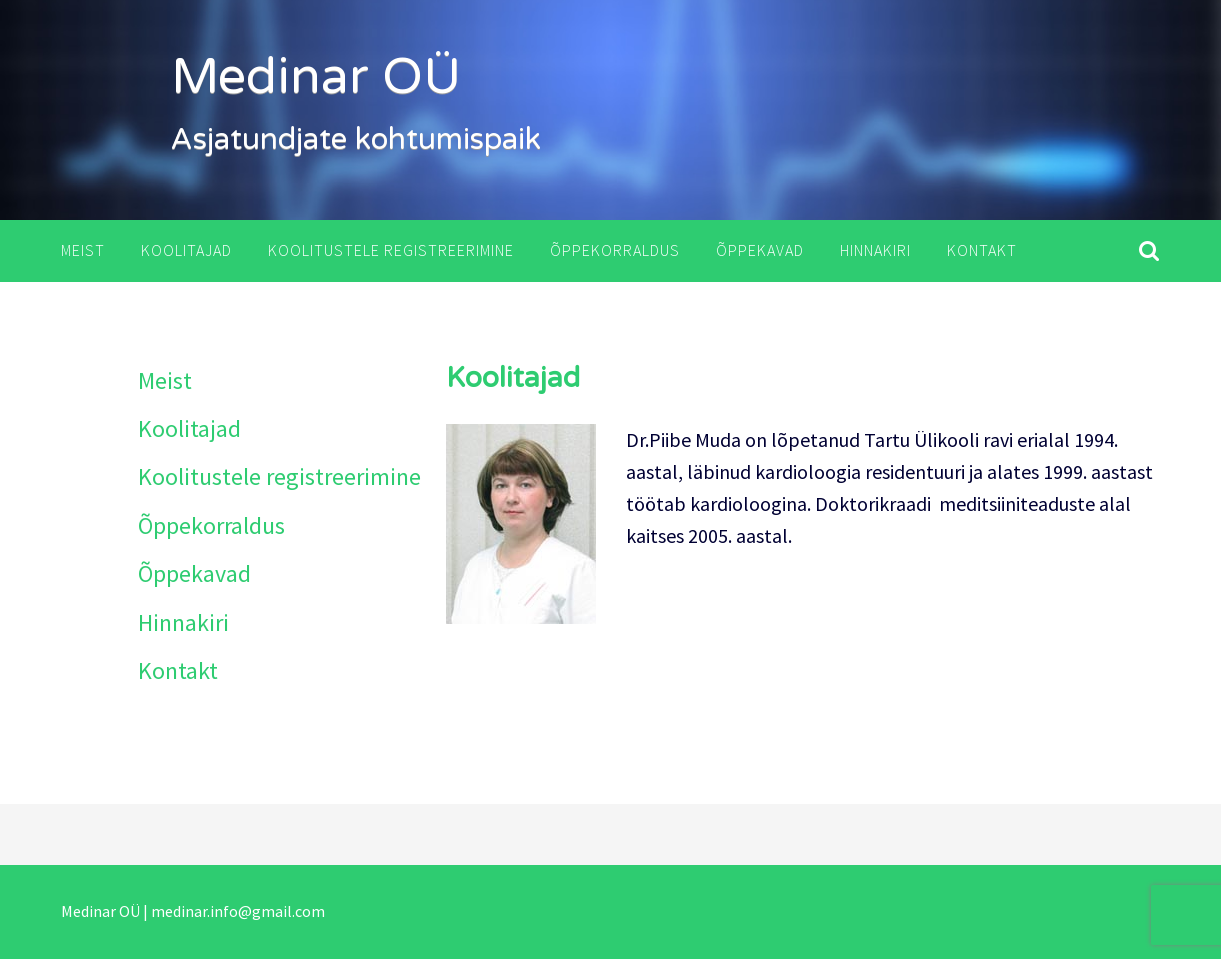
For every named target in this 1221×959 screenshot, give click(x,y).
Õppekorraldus (615, 250)
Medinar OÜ (316, 77)
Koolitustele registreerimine (391, 250)
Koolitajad (186, 250)
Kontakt (982, 250)
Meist (83, 250)
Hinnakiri (875, 250)
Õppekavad (760, 250)
